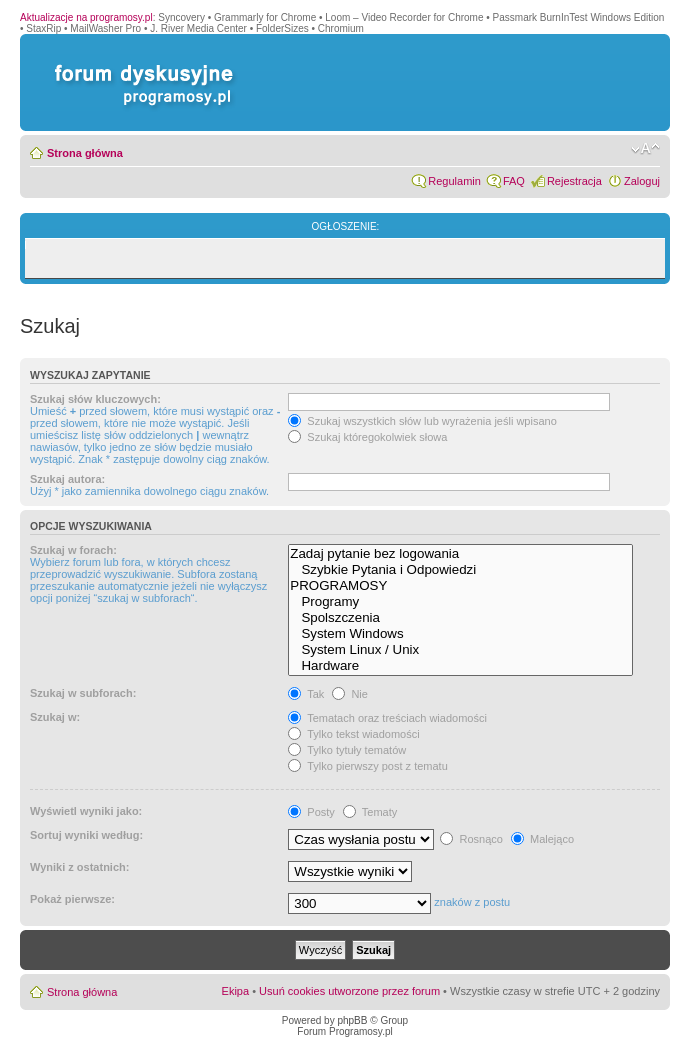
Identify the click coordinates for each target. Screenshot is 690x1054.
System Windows (460, 634)
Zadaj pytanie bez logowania (460, 554)
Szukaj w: (55, 717)
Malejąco (542, 839)
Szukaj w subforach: (83, 693)
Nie (350, 694)
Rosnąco (471, 839)
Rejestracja (574, 181)
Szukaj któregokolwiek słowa (367, 437)
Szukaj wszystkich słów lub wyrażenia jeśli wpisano (422, 421)
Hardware (460, 666)
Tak (306, 694)
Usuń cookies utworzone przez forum (349, 991)
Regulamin (454, 181)
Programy (460, 602)
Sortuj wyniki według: (86, 835)
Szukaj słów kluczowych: (95, 399)
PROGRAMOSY (460, 586)
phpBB (352, 1020)
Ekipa (236, 991)
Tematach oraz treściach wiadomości (387, 718)
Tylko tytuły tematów (347, 750)
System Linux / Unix (460, 650)
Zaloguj (642, 181)
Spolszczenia (460, 618)
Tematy (370, 812)
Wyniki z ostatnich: (79, 867)
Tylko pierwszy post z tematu (367, 766)
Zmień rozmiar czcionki (645, 149)
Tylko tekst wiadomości (353, 734)
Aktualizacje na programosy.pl (86, 17)
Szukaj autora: (67, 479)
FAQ (514, 181)
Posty (311, 812)
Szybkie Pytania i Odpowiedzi (460, 570)
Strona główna (85, 153)
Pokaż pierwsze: (72, 899)
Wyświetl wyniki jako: (86, 811)
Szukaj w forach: (73, 550)
